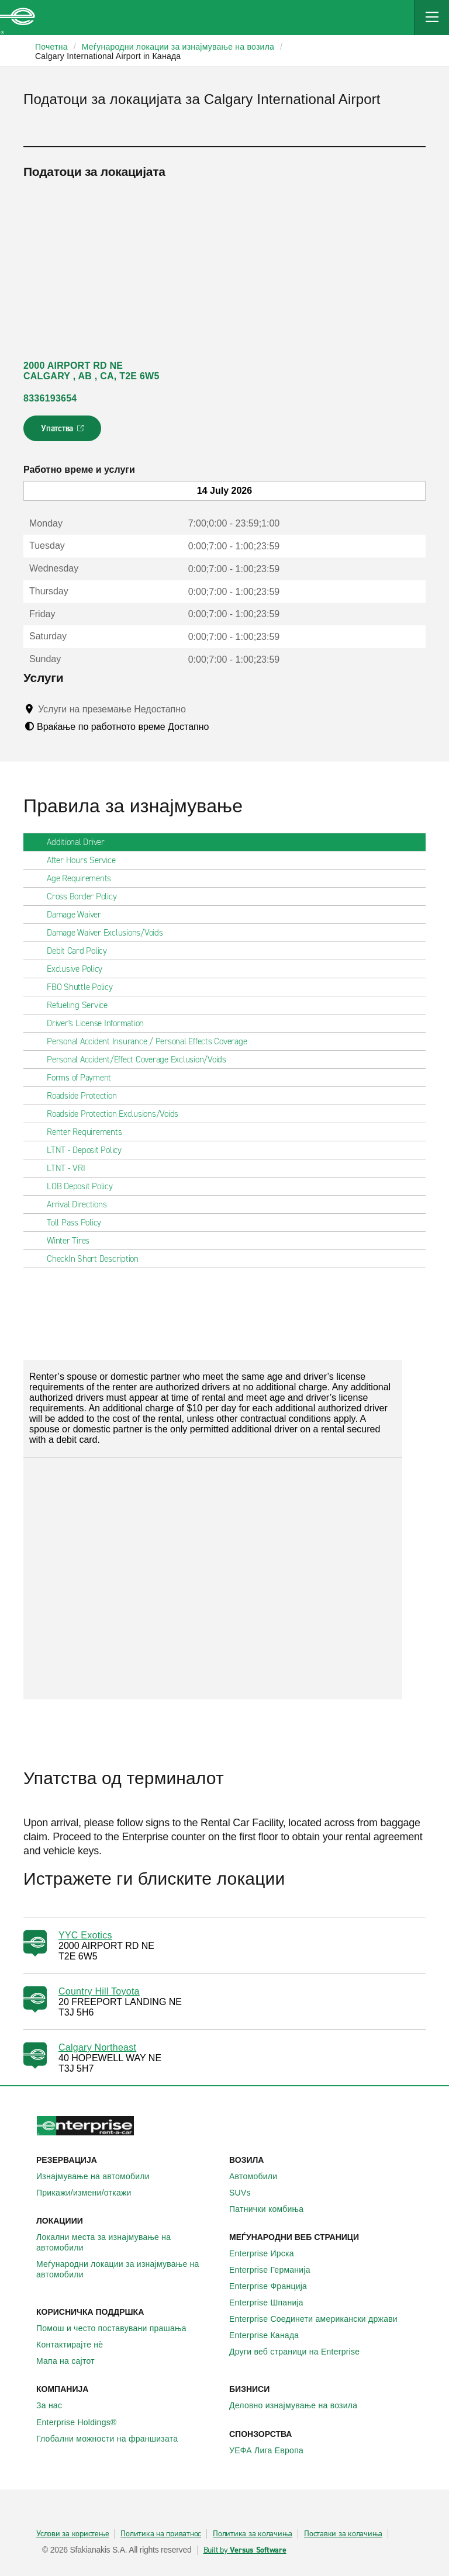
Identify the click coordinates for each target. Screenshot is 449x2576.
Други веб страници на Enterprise (300, 2351)
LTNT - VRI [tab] (71, 1168)
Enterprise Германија (276, 2269)
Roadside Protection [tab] (86, 1096)
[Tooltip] (196, 709)
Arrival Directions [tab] (81, 1204)
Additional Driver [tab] (80, 842)
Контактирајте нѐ (76, 2344)
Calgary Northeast (97, 2047)
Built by (244, 2550)
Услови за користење (72, 2534)
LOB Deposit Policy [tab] (84, 1186)
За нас (55, 2405)
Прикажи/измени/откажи (90, 2192)
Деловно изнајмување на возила (299, 2405)
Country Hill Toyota (99, 1991)
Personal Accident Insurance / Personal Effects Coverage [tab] (151, 1041)
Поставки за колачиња (343, 2534)
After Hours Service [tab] (86, 860)
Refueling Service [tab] (82, 1005)
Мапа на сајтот (72, 2361)
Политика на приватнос (160, 2534)
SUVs (246, 2192)
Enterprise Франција (274, 2286)
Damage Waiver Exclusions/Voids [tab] (109, 933)
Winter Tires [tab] (73, 1241)
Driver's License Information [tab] (100, 1023)
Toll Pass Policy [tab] (78, 1222)
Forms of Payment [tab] (83, 1077)
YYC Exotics (85, 1935)
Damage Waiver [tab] (78, 914)
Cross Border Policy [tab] (86, 896)
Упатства (63, 432)
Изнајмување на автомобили (99, 2176)
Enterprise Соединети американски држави (319, 2319)
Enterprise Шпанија (272, 2302)
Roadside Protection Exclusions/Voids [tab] (117, 1114)
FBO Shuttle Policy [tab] (84, 987)
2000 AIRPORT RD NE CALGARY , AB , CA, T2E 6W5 (91, 371)
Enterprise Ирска (268, 2253)
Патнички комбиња (272, 2209)
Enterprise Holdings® (83, 2422)
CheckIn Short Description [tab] (97, 1259)
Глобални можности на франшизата (113, 2438)
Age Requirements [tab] (83, 878)
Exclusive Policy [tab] (79, 969)
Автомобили (259, 2176)
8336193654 (50, 398)
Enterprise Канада (270, 2335)
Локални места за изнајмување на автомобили (128, 2242)
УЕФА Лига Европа (272, 2450)
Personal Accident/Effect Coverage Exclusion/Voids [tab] (141, 1059)
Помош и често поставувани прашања (117, 2328)
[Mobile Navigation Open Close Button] (431, 17)
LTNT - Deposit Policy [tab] (89, 1150)
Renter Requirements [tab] (89, 1132)
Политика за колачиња (252, 2534)
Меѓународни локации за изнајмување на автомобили (128, 2269)
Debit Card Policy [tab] (81, 951)
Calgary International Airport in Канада (108, 56)
